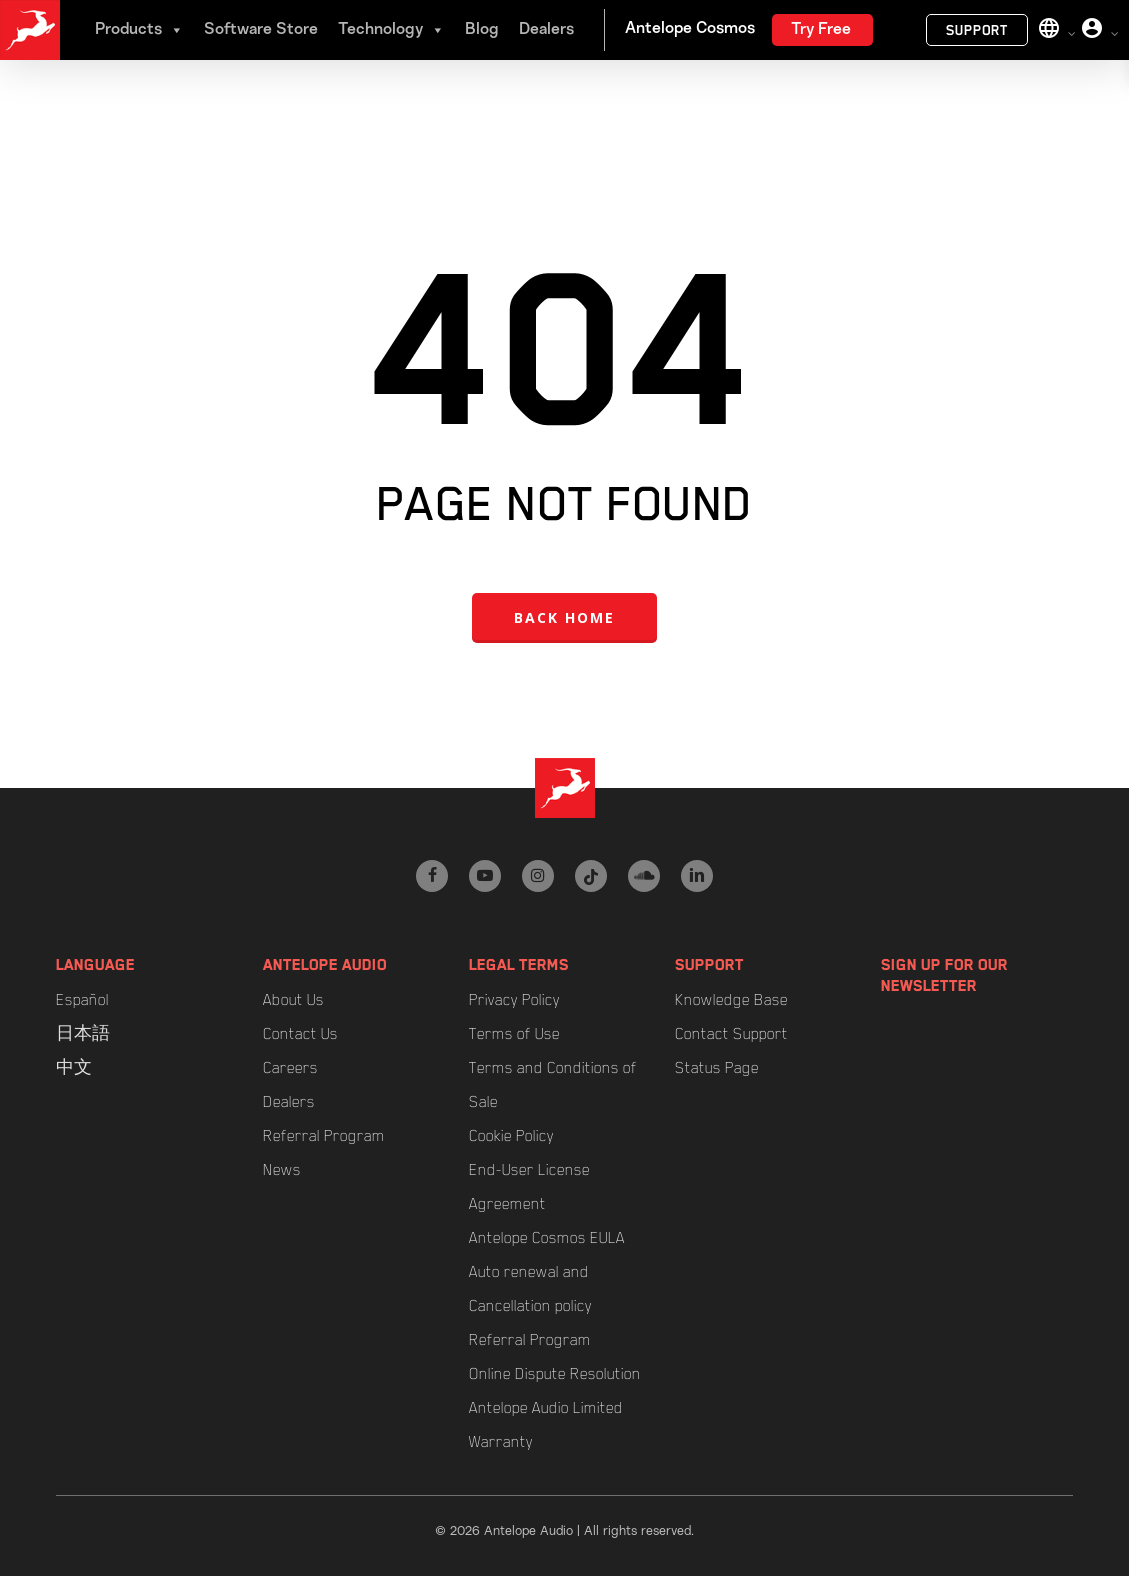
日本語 (83, 1034)
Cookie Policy (511, 1136)
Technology (391, 30)
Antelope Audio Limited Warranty (546, 1425)
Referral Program (324, 1136)
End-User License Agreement (529, 1187)
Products (139, 30)
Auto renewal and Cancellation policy (530, 1289)
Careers (290, 1068)
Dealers (546, 30)
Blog (482, 30)
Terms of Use (514, 1034)
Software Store (261, 30)
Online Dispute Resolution (555, 1374)
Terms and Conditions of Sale (553, 1085)
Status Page (717, 1068)
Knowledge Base (731, 1000)
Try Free (821, 30)
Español (82, 1000)
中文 (74, 1068)
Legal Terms (519, 965)
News (282, 1170)
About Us (293, 1000)
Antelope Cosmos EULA (547, 1238)
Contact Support (731, 1034)
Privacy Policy (514, 1000)
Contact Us (300, 1034)
